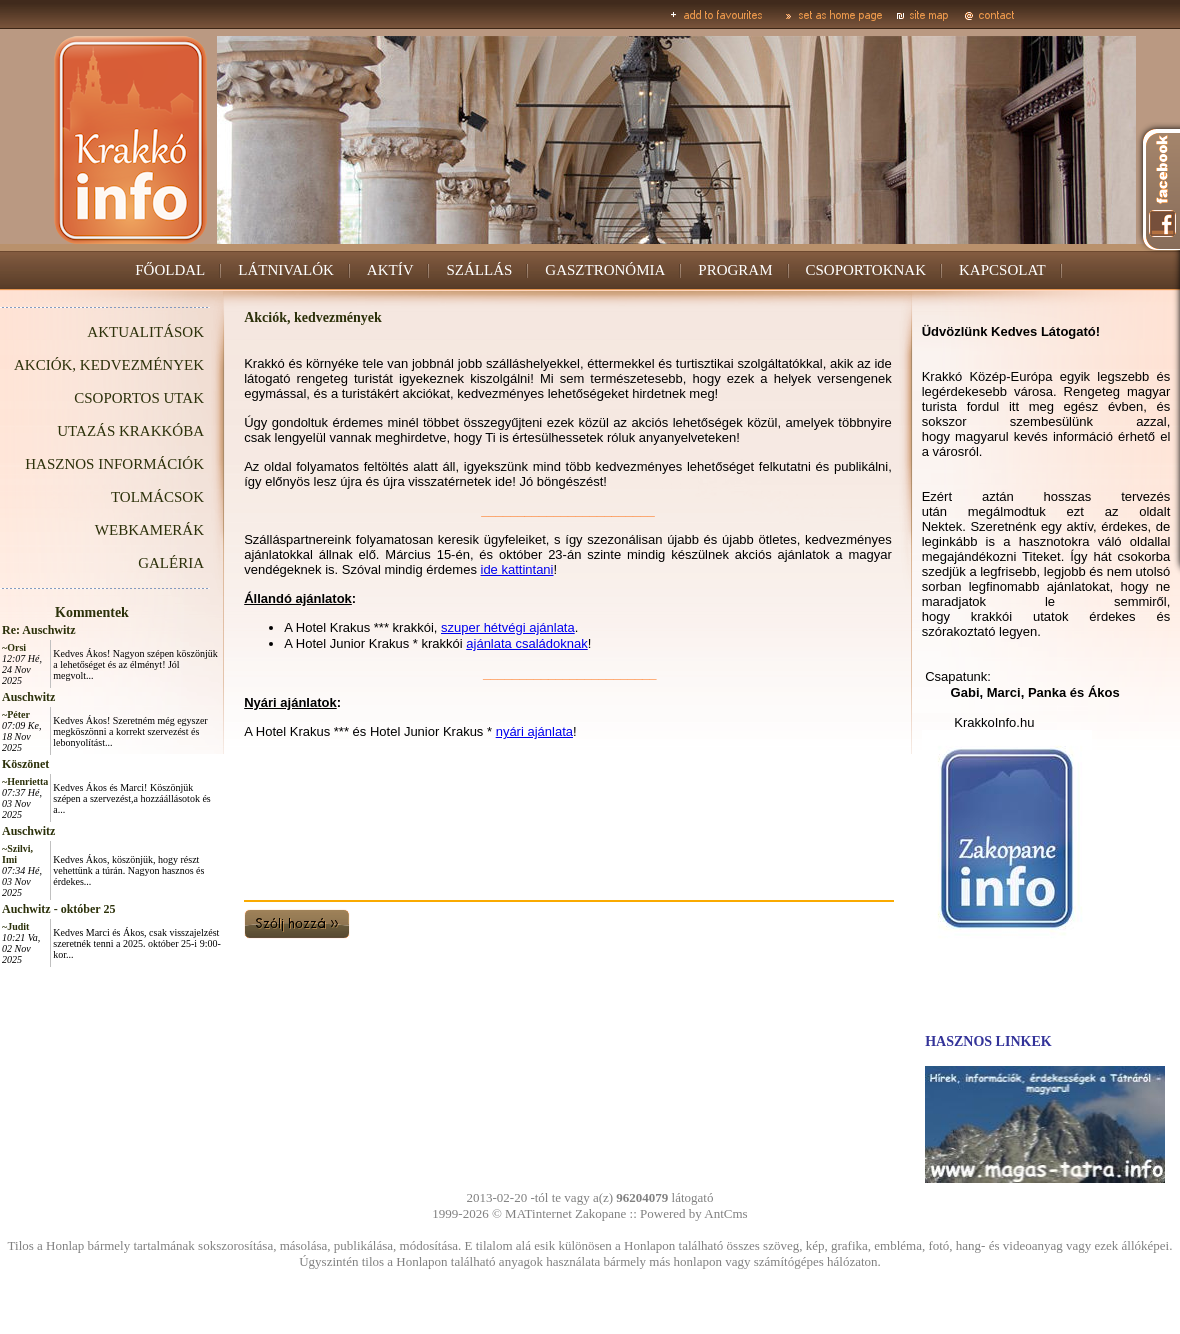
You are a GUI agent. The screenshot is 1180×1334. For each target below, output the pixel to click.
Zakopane (600, 1213)
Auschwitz (28, 697)
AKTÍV (390, 270)
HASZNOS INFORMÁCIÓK (114, 464)
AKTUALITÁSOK (145, 332)
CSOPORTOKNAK (866, 270)
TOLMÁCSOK (157, 497)
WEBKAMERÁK (149, 530)
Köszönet (25, 764)
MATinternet (538, 1213)
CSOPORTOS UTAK (139, 398)
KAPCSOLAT (1002, 270)
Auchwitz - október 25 (58, 909)
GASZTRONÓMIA (605, 270)
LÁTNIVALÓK (286, 270)
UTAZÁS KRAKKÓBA (130, 431)
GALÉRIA (171, 563)
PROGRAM (735, 270)
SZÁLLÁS (479, 270)
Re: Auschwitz (39, 630)
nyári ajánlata (534, 731)
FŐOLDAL (170, 270)
